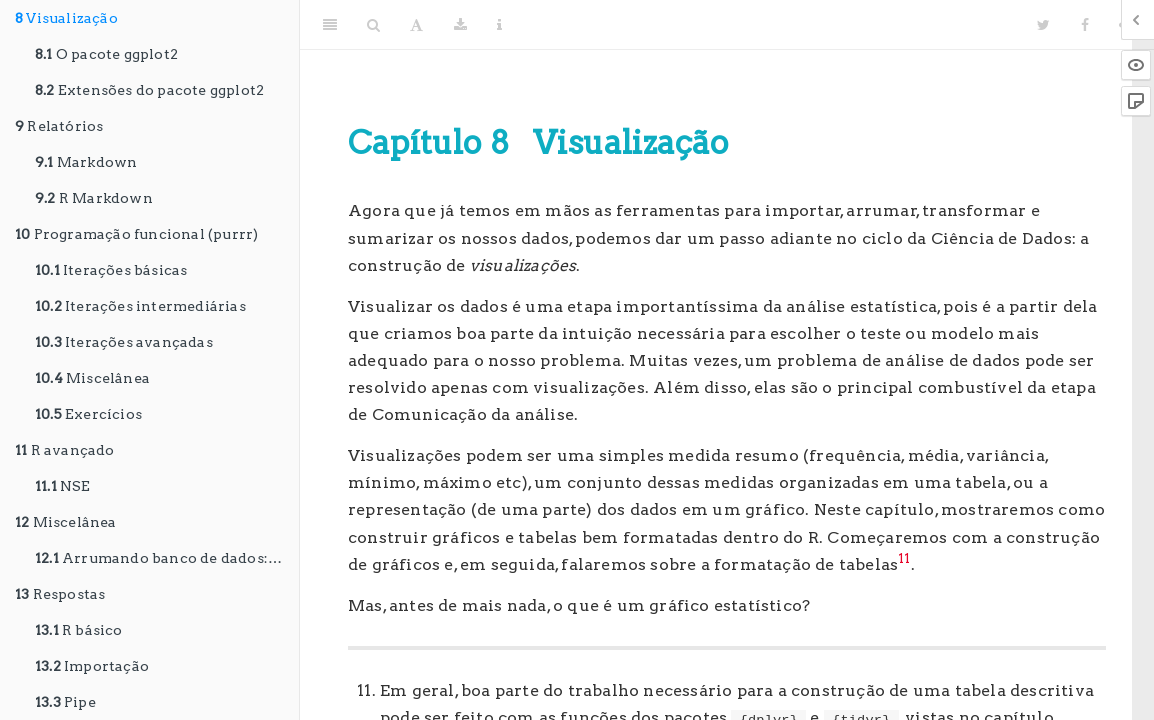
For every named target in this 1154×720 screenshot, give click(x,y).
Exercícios (88, 414)
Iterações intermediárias (140, 306)
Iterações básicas (111, 270)
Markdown (86, 162)
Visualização (66, 18)
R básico (79, 630)
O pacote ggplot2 (106, 54)
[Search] (373, 25)
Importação (92, 666)
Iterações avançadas (124, 342)
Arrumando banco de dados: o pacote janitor (167, 558)
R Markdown (94, 198)
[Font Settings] (416, 25)
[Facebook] (1085, 25)
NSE (63, 486)
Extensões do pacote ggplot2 (149, 90)
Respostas (60, 594)
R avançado (65, 450)
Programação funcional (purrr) (136, 234)
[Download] (460, 25)
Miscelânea (92, 378)
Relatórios (59, 126)
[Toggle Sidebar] (330, 25)
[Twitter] (1043, 25)
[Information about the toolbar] (499, 25)
